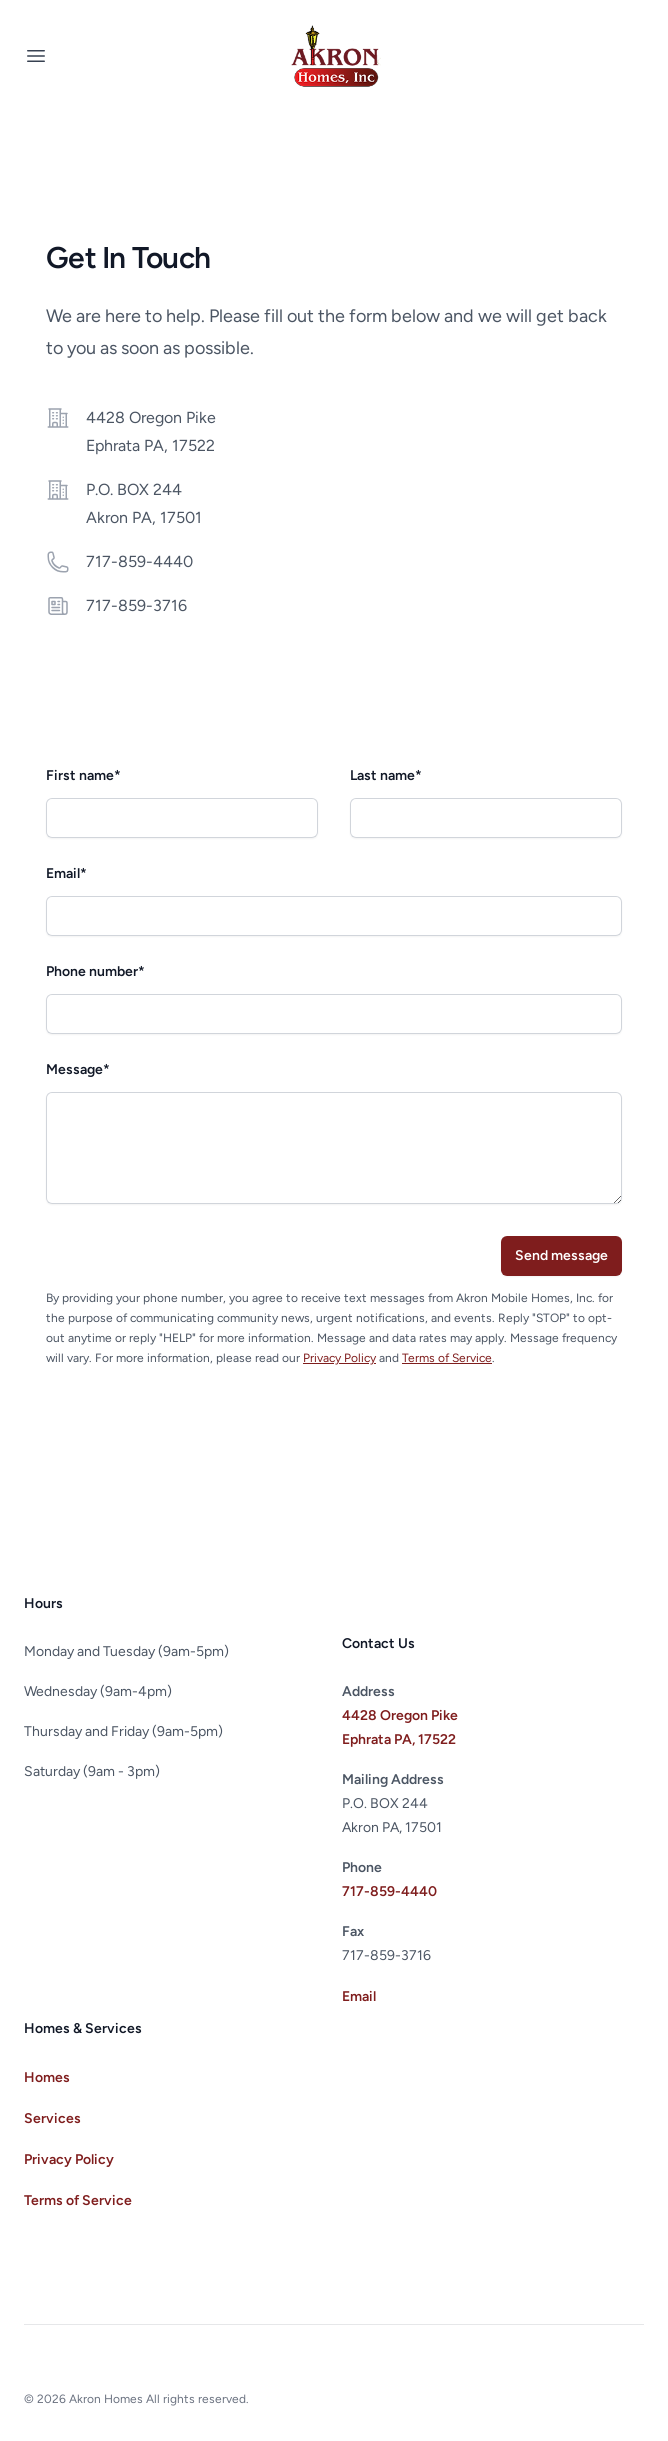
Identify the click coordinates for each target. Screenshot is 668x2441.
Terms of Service (447, 1358)
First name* (83, 775)
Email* (66, 873)
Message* (78, 1069)
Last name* (386, 775)
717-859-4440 (139, 561)
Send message (561, 1255)
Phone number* (95, 971)
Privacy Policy (339, 1358)
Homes (47, 2077)
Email (359, 1996)
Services (52, 2118)
